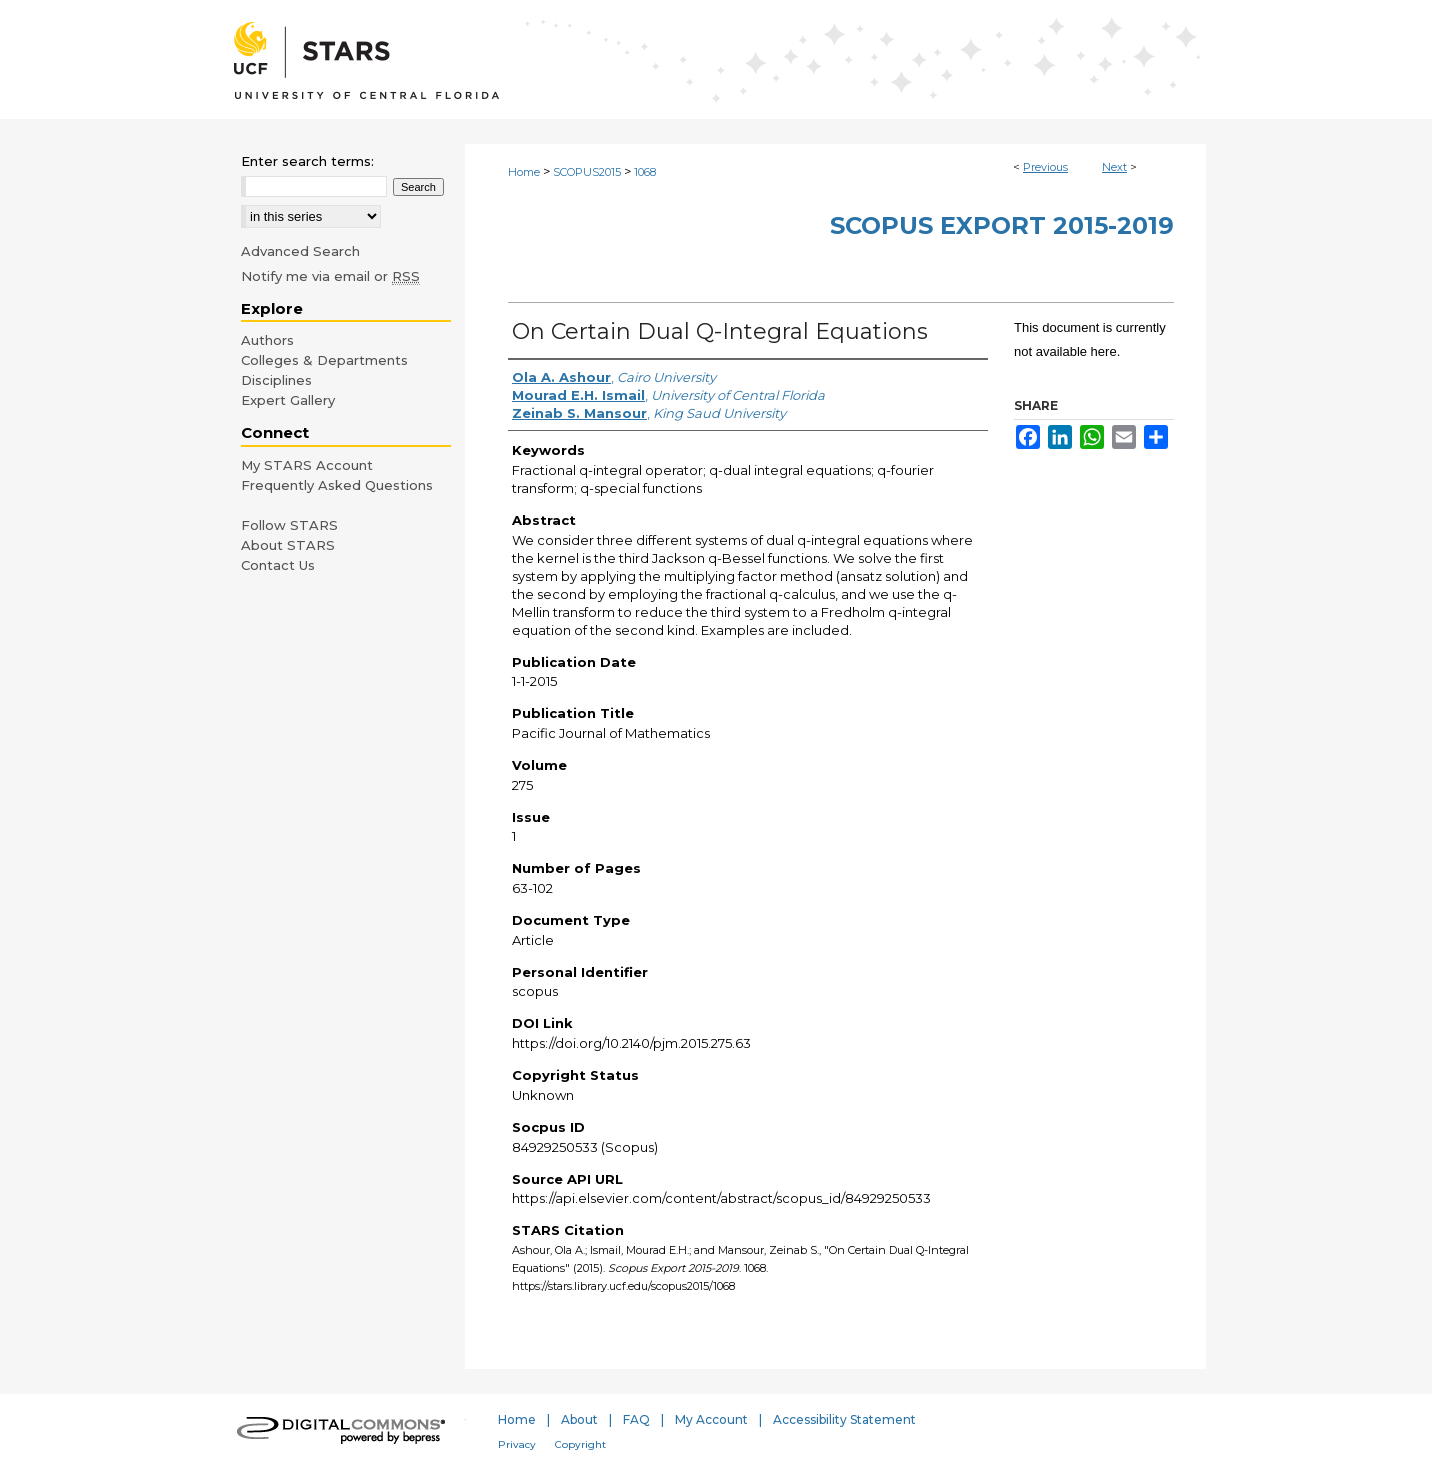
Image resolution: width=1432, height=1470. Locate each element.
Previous (1045, 167)
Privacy (517, 1444)
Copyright (580, 1444)
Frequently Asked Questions (337, 485)
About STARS (288, 545)
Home (524, 172)
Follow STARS (289, 525)
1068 (645, 172)
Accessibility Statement (844, 1419)
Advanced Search (300, 251)
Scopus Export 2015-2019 (1002, 225)
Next (1114, 167)
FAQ (636, 1419)
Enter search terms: (307, 161)
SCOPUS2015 (587, 172)
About (579, 1419)
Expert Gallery (288, 400)
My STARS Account (307, 465)
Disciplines (276, 380)
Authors (267, 340)
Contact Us (278, 565)
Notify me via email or (330, 276)
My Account (711, 1419)
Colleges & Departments (324, 360)
